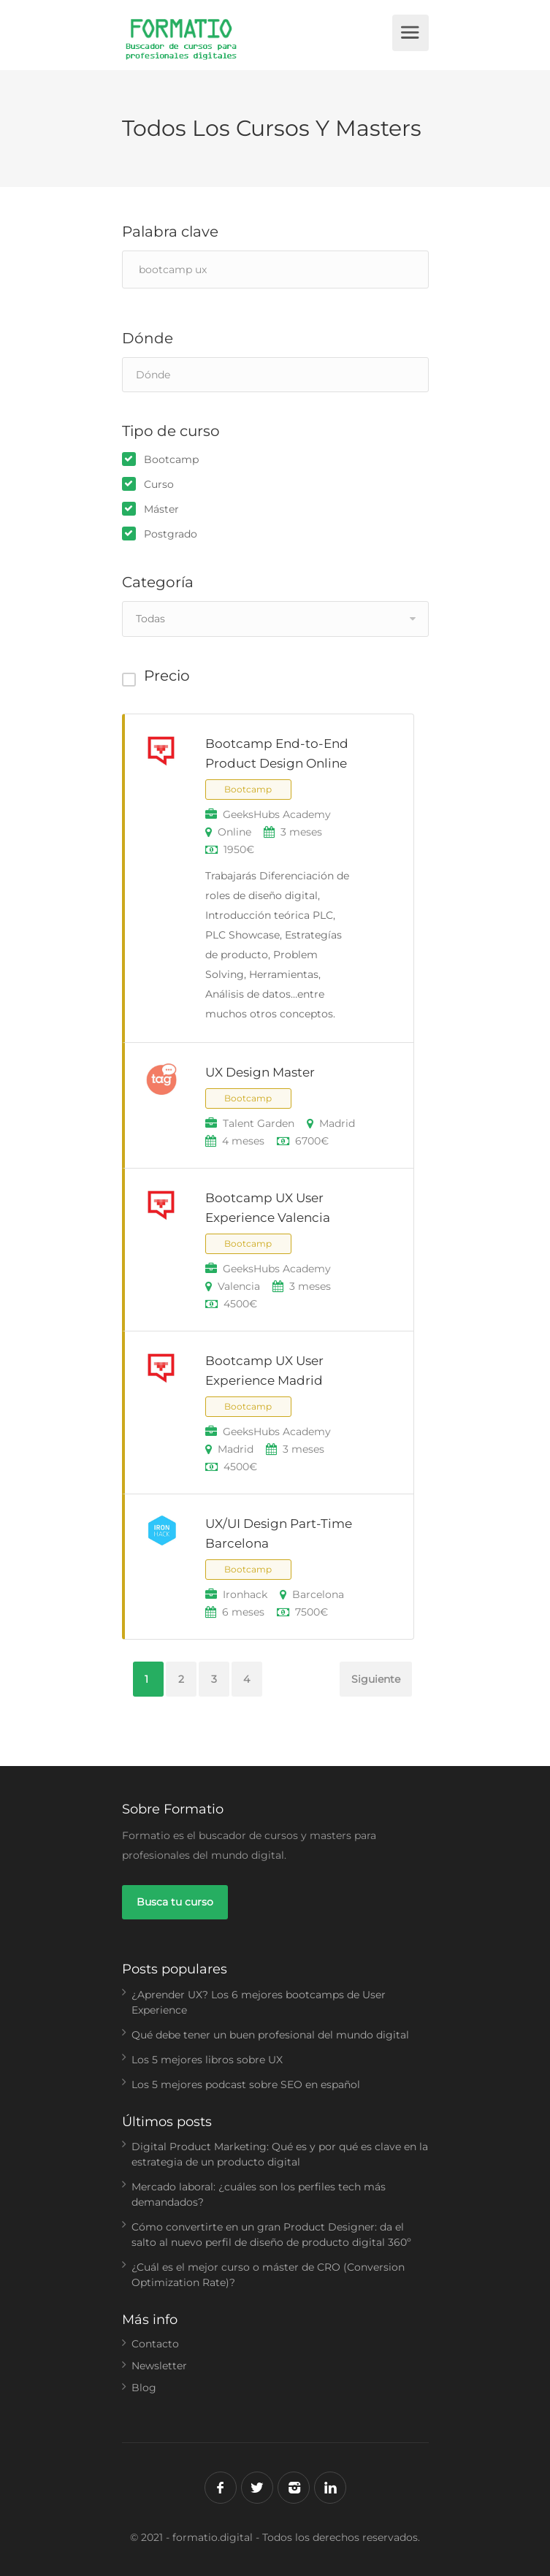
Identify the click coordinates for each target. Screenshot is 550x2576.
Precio (167, 676)
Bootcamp (171, 459)
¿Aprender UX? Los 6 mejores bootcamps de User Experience (258, 2002)
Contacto (155, 2343)
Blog (143, 2387)
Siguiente (375, 1679)
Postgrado (170, 533)
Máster (161, 509)
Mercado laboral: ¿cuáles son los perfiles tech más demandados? (258, 2194)
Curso (159, 484)
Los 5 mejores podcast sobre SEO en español (245, 2084)
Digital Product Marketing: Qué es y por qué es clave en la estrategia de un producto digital (279, 2154)
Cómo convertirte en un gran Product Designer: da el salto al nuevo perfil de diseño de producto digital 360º (271, 2234)
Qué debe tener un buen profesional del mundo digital (270, 2034)
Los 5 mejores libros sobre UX (207, 2059)
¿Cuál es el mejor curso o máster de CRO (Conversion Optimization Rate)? (268, 2274)
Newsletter (159, 2365)
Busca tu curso (175, 1901)
